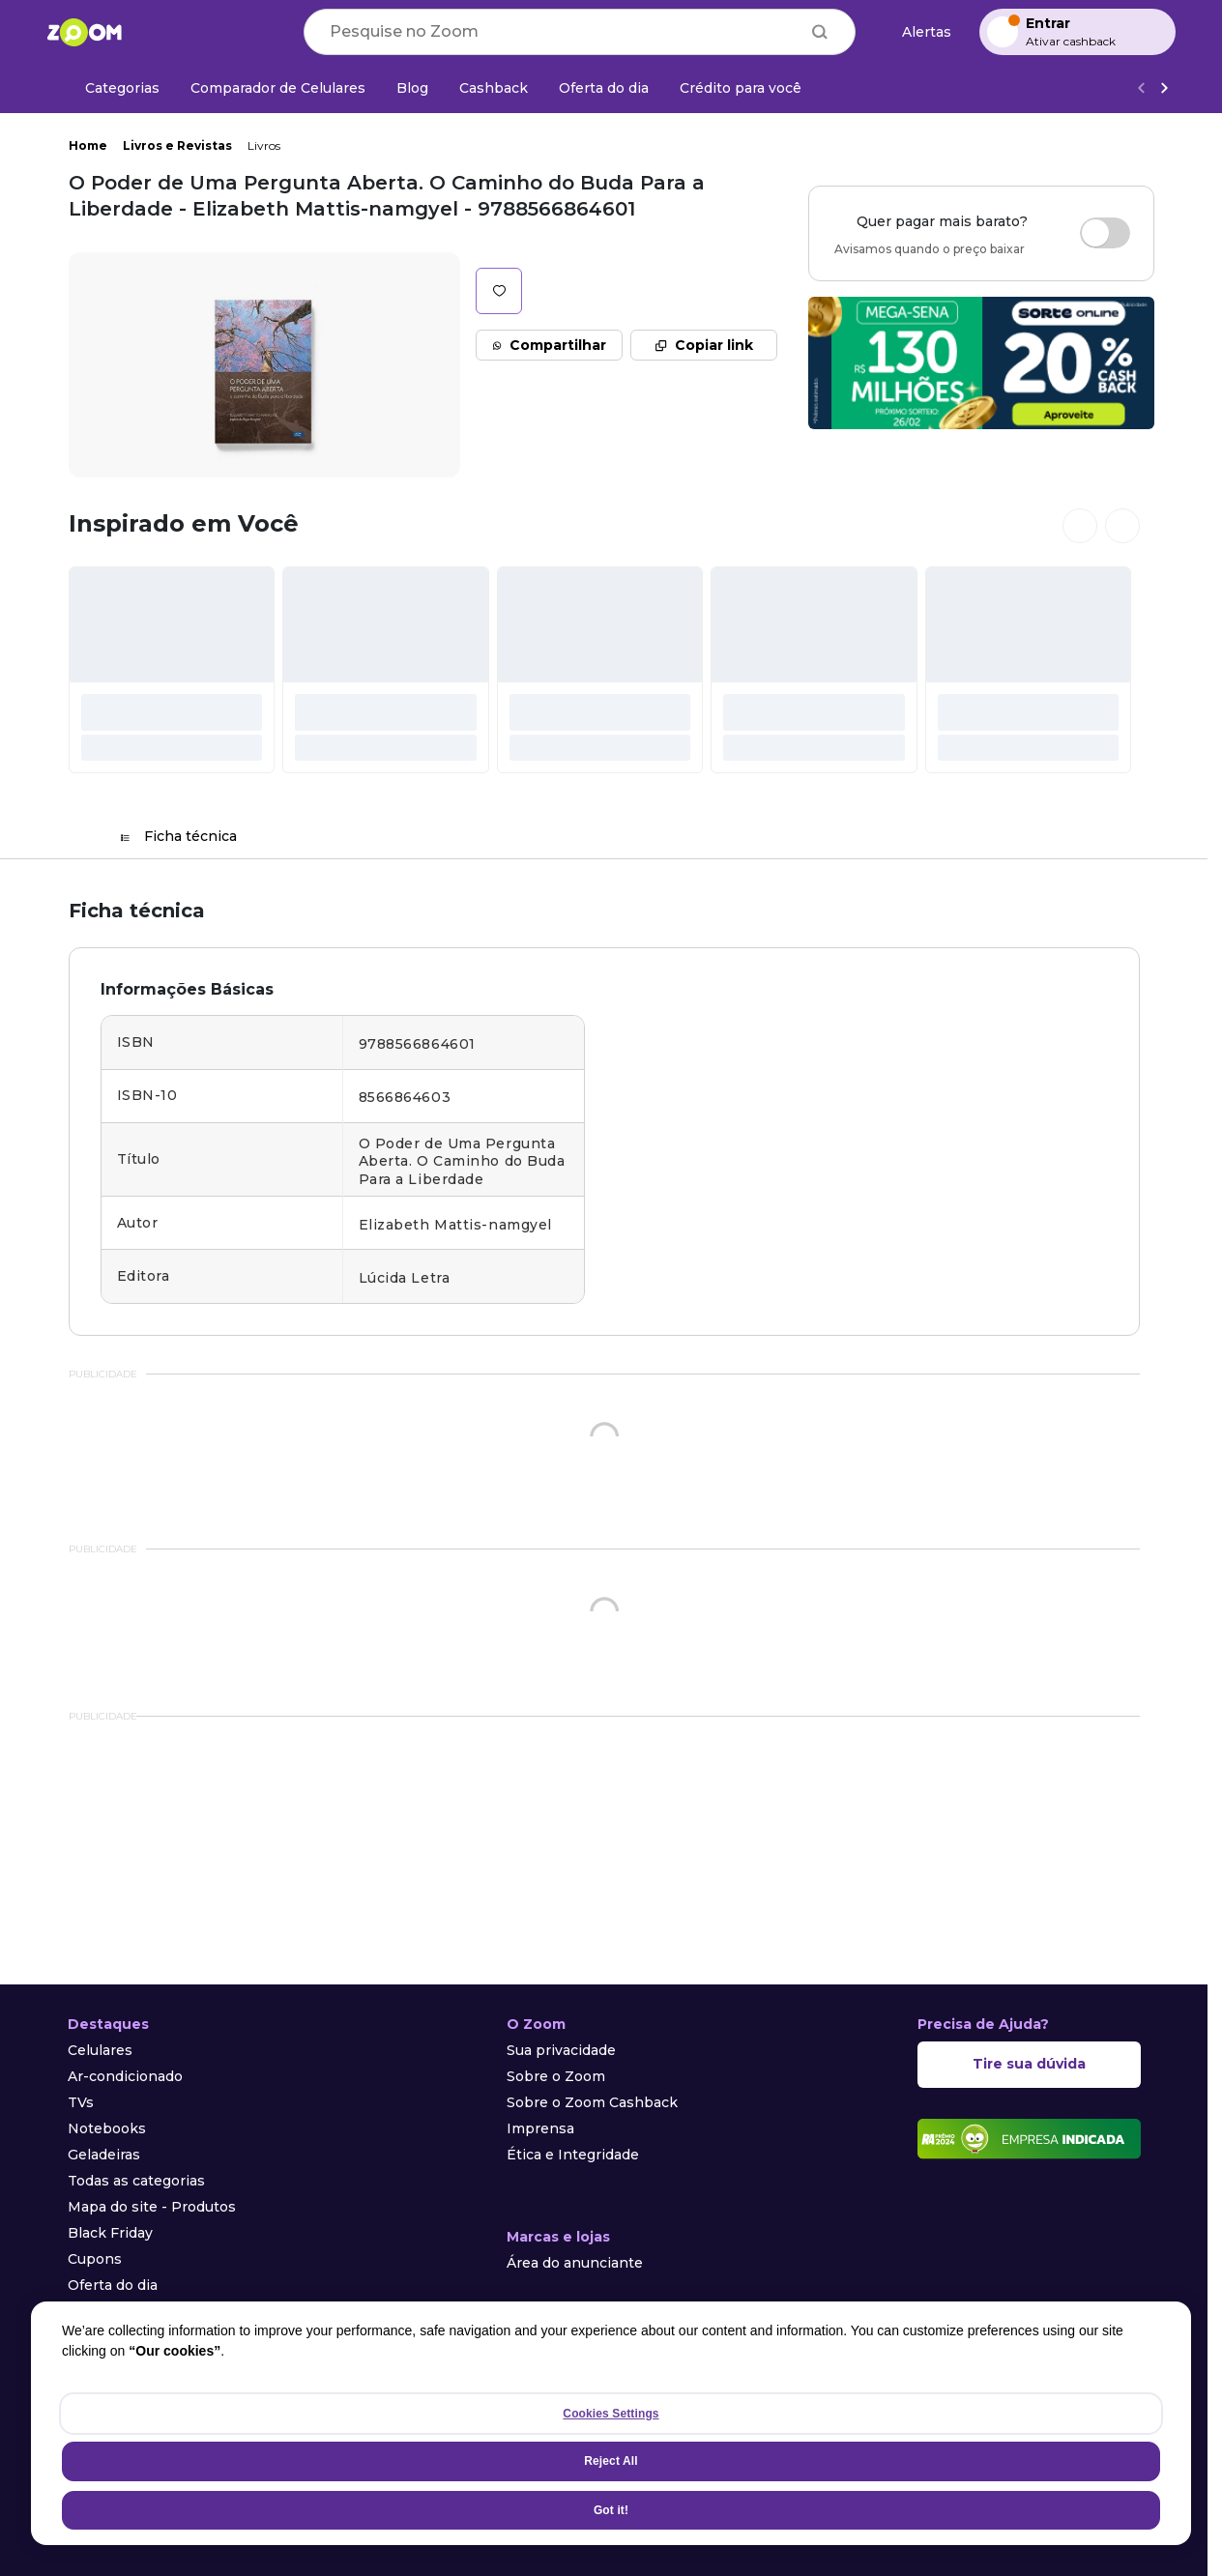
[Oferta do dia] (603, 88)
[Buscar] (819, 31)
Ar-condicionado (125, 2076)
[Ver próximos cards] (1122, 525)
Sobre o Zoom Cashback (592, 2102)
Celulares (100, 2050)
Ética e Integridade (573, 2154)
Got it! (611, 2510)
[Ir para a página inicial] (84, 32)
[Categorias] (110, 88)
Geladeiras (104, 2154)
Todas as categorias (136, 2180)
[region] (611, 2423)
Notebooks (107, 2128)
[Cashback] (493, 88)
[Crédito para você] (740, 88)
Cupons (95, 2259)
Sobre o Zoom (556, 2076)
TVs (81, 2102)
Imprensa (540, 2128)
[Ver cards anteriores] (1079, 525)
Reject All (610, 2461)
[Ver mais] (1164, 88)
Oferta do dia (113, 2285)
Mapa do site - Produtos (152, 2206)
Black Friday (110, 2233)
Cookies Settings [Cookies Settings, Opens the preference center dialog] (610, 2413)
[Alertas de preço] (917, 32)
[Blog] (412, 88)
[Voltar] (1140, 88)
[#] (172, 669)
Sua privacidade (561, 2050)
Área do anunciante (575, 2263)
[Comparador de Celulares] (278, 88)
